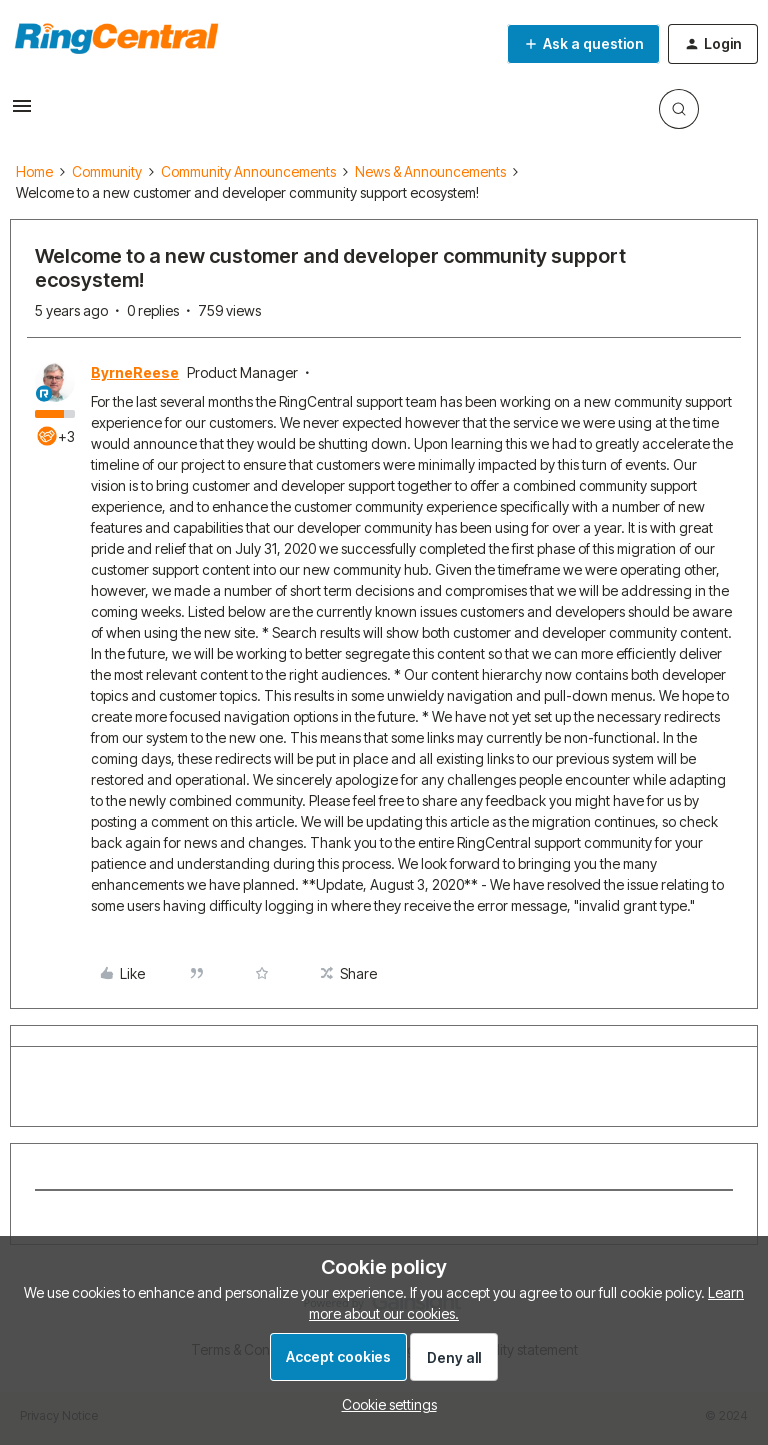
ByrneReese (135, 372)
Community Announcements (248, 171)
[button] (22, 112)
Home (34, 171)
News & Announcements (430, 171)
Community (107, 171)
